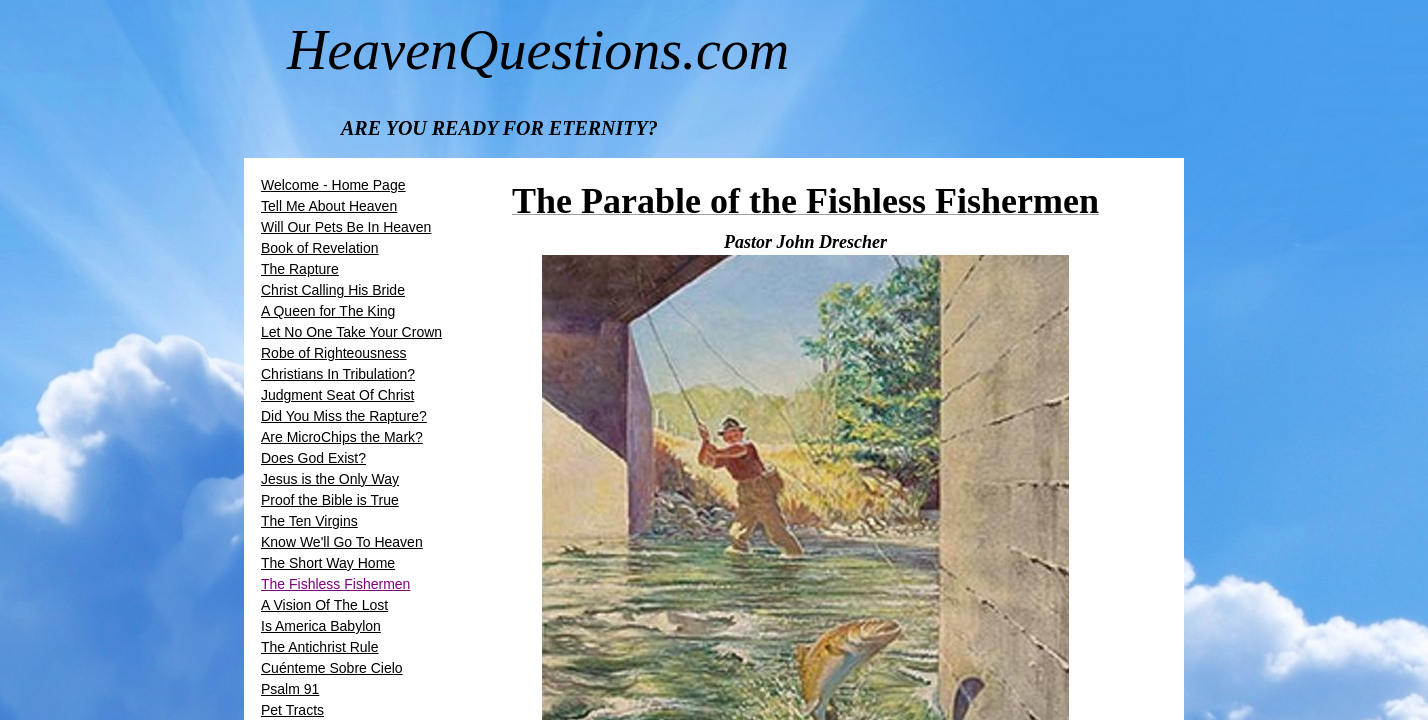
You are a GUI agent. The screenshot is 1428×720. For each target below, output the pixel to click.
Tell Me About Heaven (329, 206)
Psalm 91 (290, 689)
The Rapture (300, 269)
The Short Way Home (328, 563)
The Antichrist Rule (320, 647)
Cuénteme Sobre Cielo (332, 668)
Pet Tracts (292, 710)
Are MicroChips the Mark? (342, 437)
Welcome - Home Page (333, 185)
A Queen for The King (328, 311)
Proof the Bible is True (330, 500)
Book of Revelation (320, 248)
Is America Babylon (321, 626)
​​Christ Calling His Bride (333, 290)
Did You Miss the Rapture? (344, 416)
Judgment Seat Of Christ (337, 395)
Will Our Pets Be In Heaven (346, 227)
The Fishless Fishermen (335, 584)
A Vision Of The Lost (324, 605)
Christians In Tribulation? (338, 374)
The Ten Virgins (309, 521)
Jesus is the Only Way (330, 479)
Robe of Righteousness (334, 353)
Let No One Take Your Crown (351, 332)
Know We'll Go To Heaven (342, 542)
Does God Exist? (313, 458)
